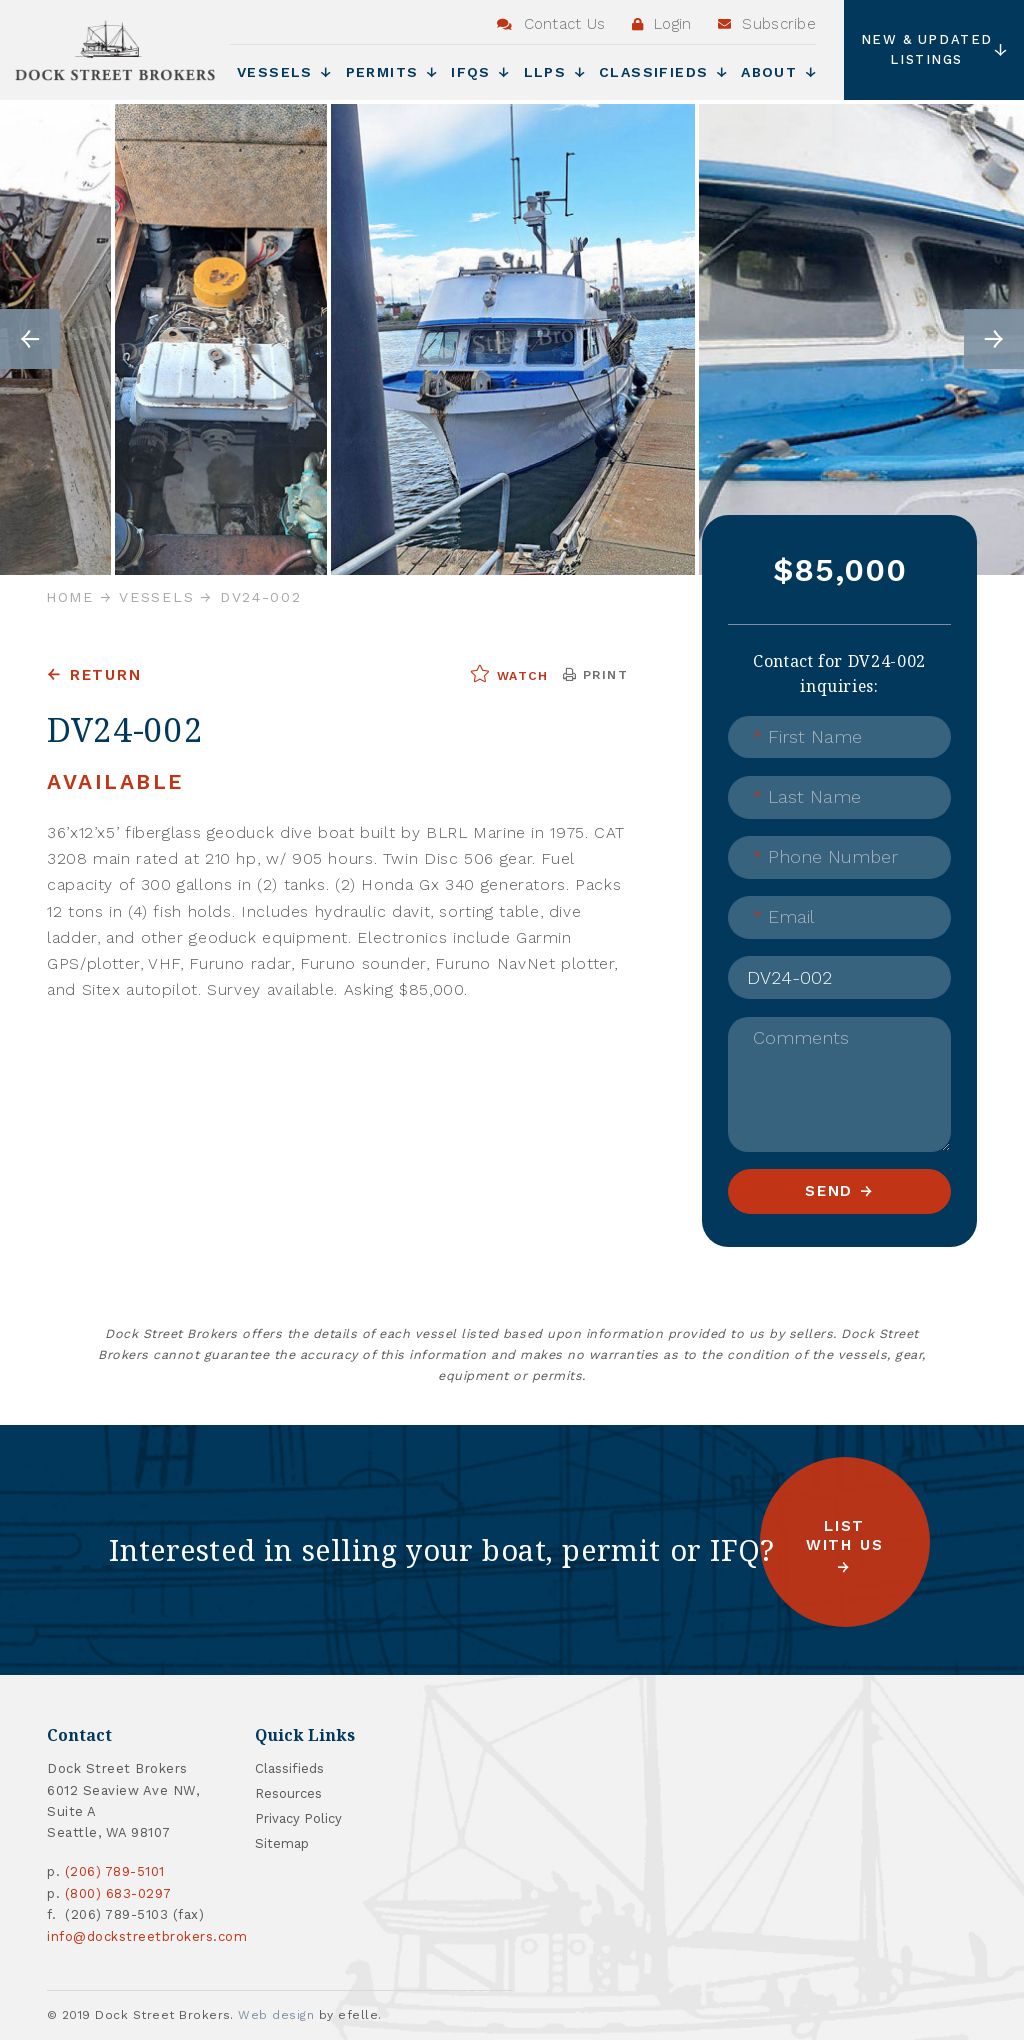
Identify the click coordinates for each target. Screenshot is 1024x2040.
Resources (288, 1793)
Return (106, 675)
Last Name (807, 796)
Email (783, 916)
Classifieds (663, 72)
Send (829, 1191)
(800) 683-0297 (118, 1893)
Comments (801, 1037)
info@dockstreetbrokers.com (147, 1936)
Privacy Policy (298, 1818)
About (778, 72)
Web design (276, 2015)
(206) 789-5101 (115, 1871)
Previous (30, 339)
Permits (392, 72)
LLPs (554, 72)
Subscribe (767, 24)
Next (994, 339)
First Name (807, 736)
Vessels (284, 72)
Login (662, 24)
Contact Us (551, 24)
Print (595, 675)
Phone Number (825, 856)
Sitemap (282, 1843)
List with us (845, 1535)
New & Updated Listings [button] (935, 49)
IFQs (480, 72)
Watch (509, 674)
